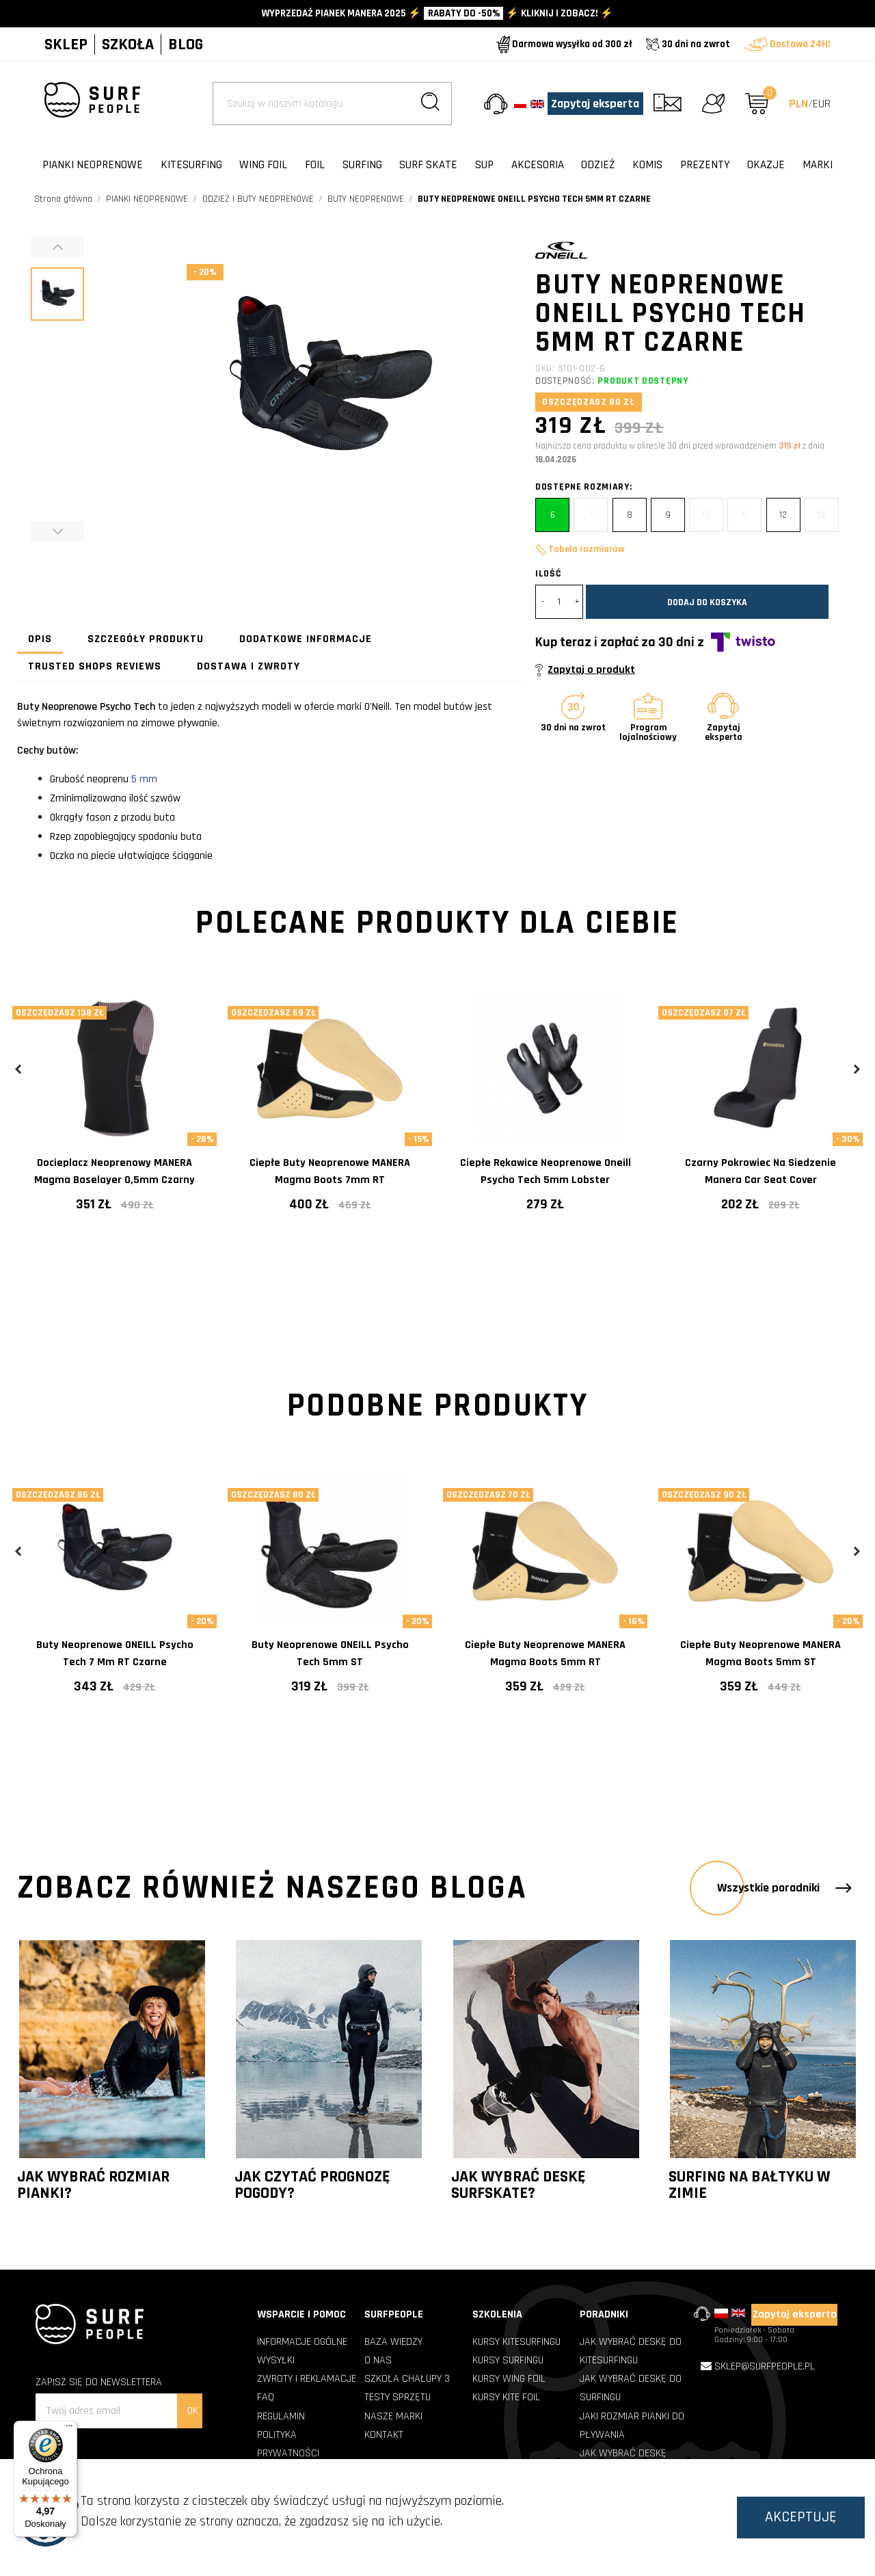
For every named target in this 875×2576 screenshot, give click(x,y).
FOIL (315, 164)
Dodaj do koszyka (707, 602)
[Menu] (69, 2429)
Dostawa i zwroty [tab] (248, 666)
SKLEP (66, 44)
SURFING (362, 164)
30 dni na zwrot (688, 44)
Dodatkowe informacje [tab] (305, 639)
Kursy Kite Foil (506, 2397)
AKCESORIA (537, 164)
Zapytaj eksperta (595, 103)
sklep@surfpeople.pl (764, 2366)
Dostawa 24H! (787, 44)
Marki (818, 164)
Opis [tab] (40, 639)
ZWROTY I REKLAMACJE (306, 2379)
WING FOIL (263, 164)
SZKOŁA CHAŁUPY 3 (407, 2379)
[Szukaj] (332, 103)
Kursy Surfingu (507, 2360)
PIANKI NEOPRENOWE (92, 164)
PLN (798, 103)
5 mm (145, 779)
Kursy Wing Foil (509, 2379)
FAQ (265, 2397)
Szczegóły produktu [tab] (146, 639)
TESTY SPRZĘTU (397, 2397)
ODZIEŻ (598, 164)
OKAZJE (766, 164)
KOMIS (647, 164)
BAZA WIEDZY (393, 2342)
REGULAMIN (281, 2416)
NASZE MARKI (393, 2416)
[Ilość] (559, 602)
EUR (822, 103)
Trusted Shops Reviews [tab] (94, 666)
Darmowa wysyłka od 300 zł (564, 44)
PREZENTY (705, 164)
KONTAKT (383, 2435)
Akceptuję (801, 2517)
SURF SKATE (428, 164)
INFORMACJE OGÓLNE (302, 2342)
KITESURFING (191, 164)
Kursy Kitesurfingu (516, 2342)
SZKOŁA (128, 44)
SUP (484, 164)
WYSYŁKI (276, 2360)
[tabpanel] (114, 1114)
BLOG (185, 44)
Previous (19, 1069)
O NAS (378, 2360)
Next (856, 1069)
